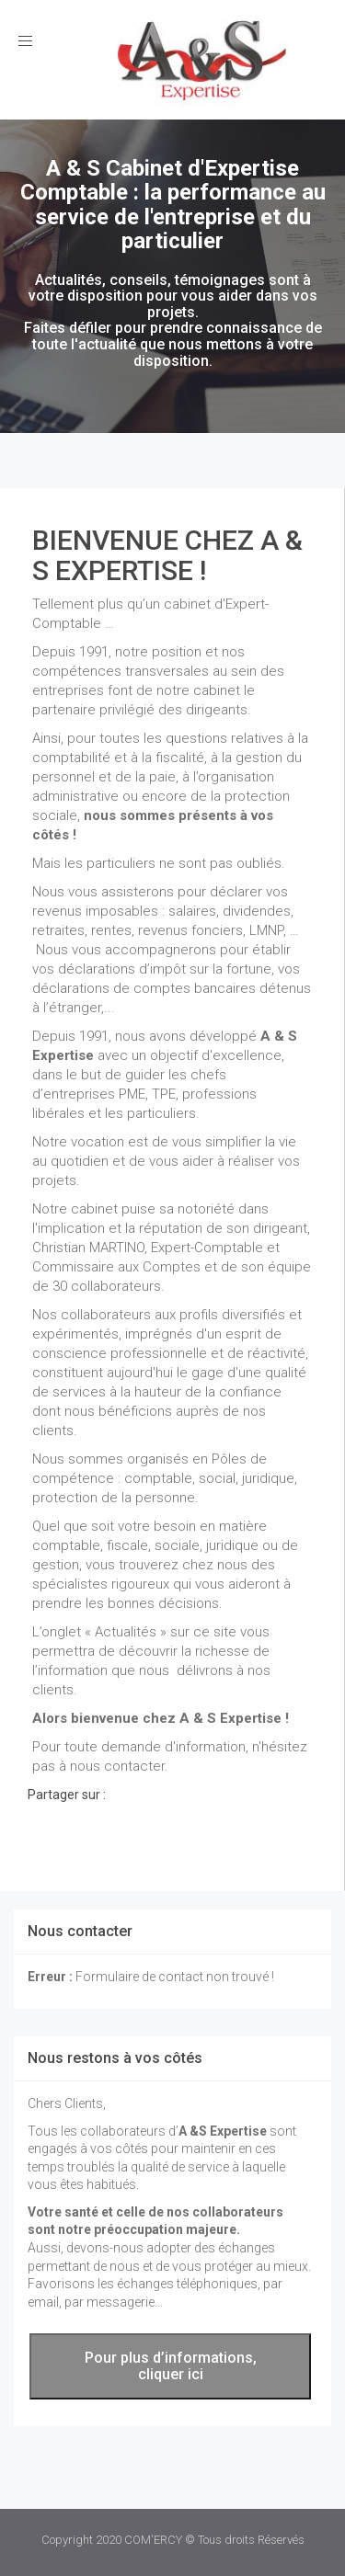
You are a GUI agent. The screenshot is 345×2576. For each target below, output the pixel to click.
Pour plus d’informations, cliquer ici (171, 2366)
